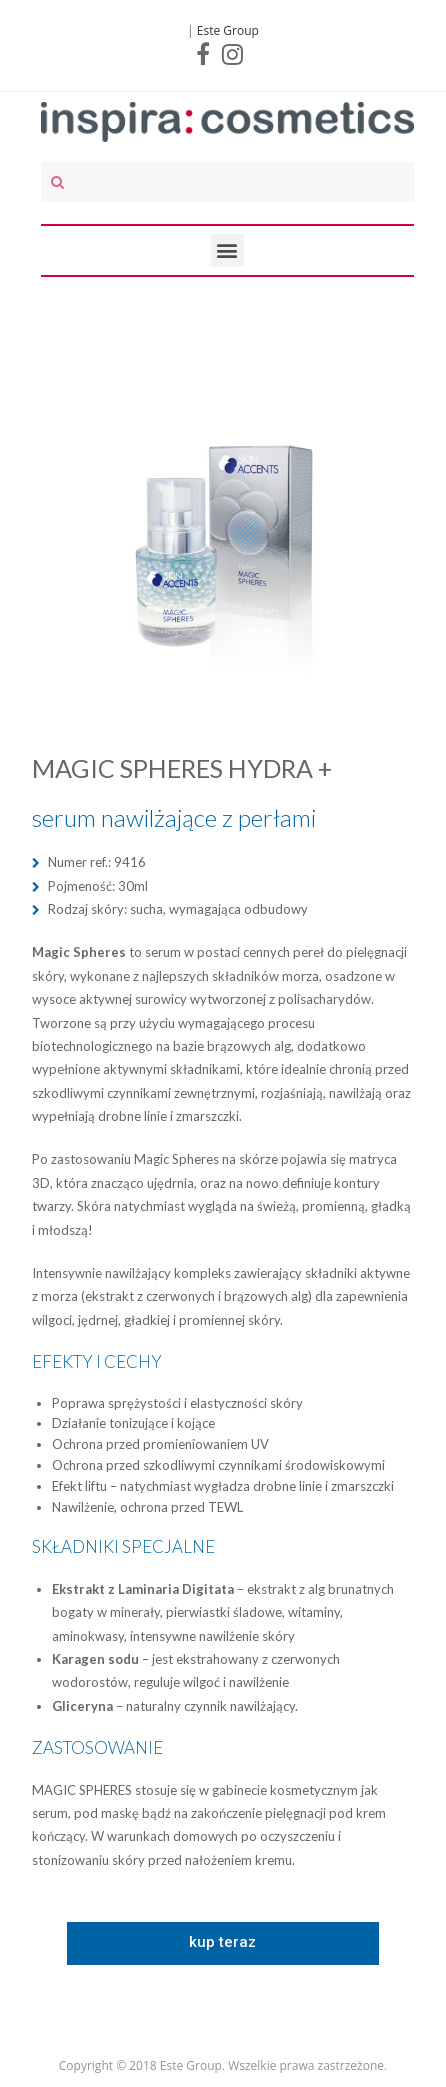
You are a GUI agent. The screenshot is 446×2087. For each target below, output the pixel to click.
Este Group (228, 30)
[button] (222, 1943)
